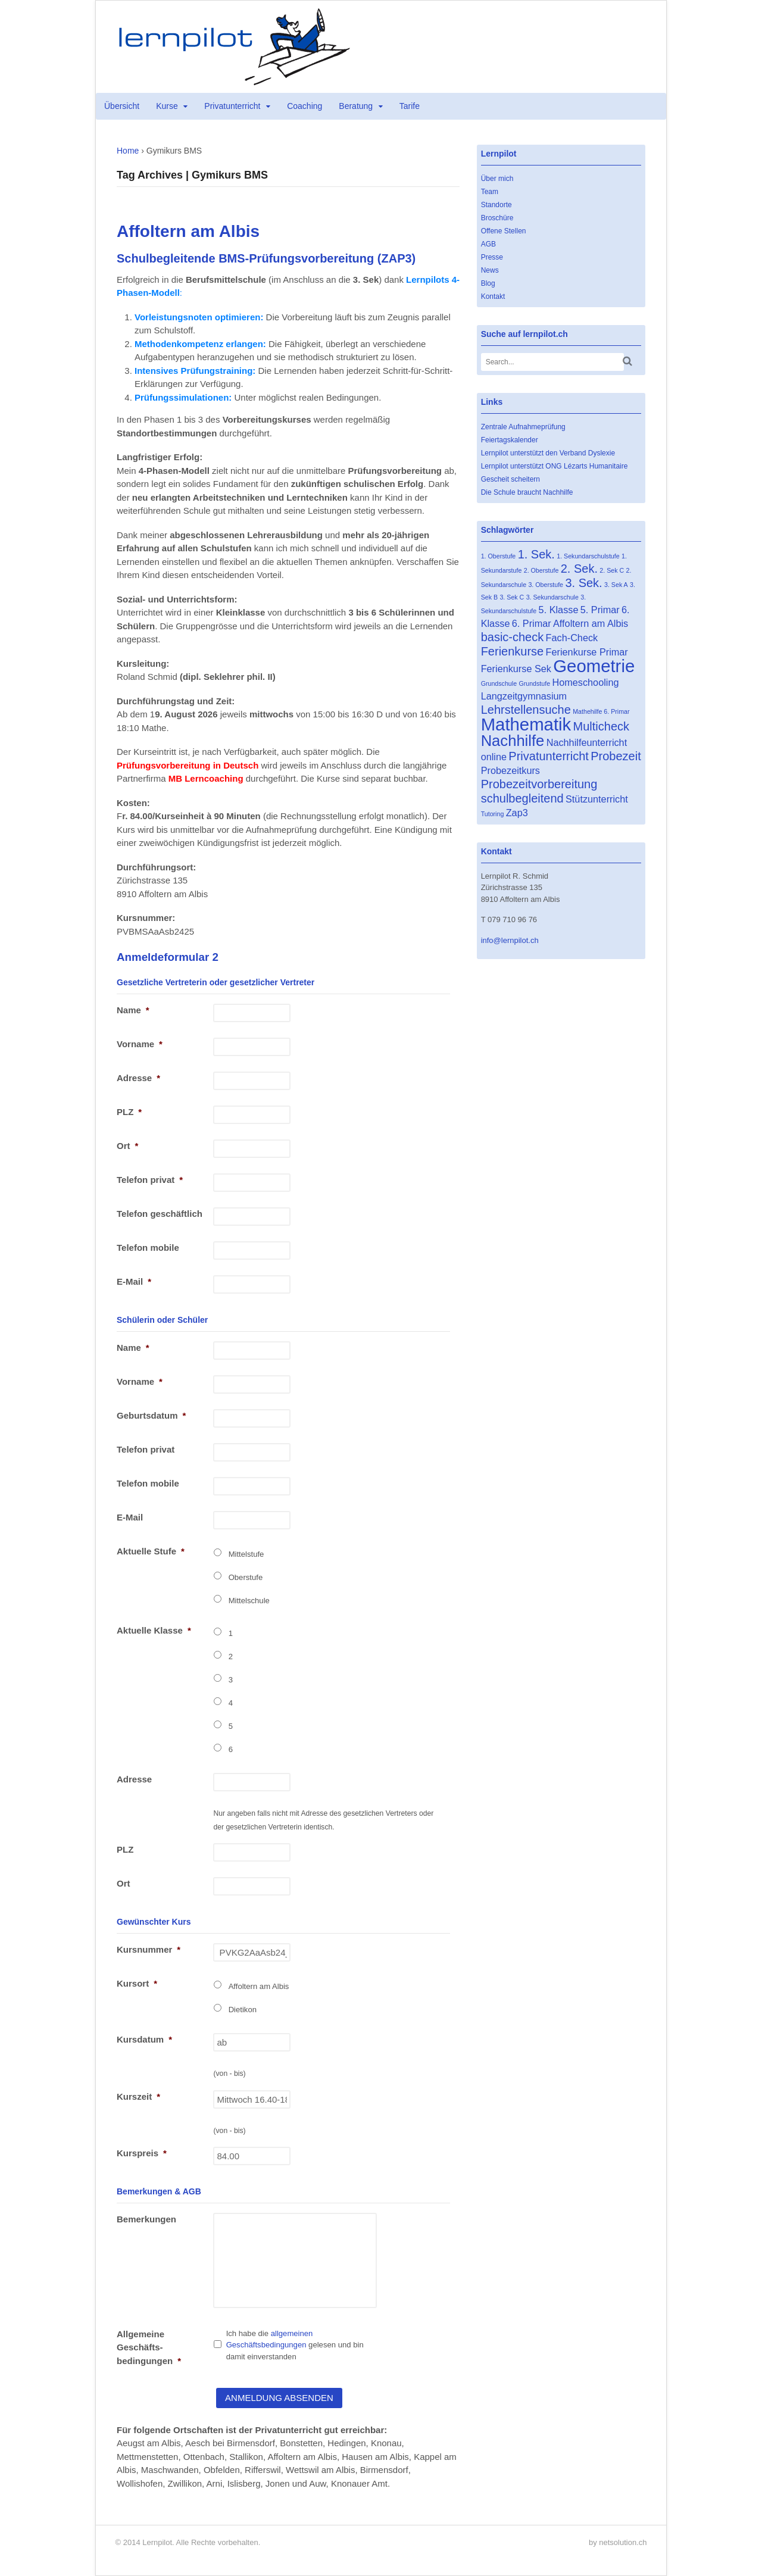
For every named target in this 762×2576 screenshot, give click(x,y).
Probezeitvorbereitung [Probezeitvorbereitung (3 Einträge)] (539, 784)
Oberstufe (246, 1577)
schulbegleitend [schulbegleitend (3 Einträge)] (522, 798)
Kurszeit (138, 2096)
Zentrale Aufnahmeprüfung (523, 427)
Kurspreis (142, 2153)
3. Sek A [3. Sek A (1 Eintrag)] (616, 584)
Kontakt (493, 296)
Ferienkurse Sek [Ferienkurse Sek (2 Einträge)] (516, 668)
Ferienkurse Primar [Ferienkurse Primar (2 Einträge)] (587, 652)
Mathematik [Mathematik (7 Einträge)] (526, 724)
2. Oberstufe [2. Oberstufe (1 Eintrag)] (541, 570)
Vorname (140, 1044)
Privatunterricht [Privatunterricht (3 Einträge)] (548, 756)
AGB (488, 244)
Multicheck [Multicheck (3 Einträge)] (601, 726)
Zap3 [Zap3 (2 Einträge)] (517, 812)
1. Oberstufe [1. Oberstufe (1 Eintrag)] (498, 556)
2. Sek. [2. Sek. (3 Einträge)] (579, 568)
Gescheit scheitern (510, 479)
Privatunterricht (232, 106)
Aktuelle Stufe (151, 1551)
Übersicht (121, 106)
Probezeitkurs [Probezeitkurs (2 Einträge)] (510, 770)
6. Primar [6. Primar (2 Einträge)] (531, 623)
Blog (488, 283)
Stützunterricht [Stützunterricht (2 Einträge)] (597, 799)
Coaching (304, 106)
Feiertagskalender (509, 440)
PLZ (129, 1112)
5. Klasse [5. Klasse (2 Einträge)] (559, 609)
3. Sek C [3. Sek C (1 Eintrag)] (511, 597)
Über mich (497, 178)
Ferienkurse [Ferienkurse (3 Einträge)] (512, 651)
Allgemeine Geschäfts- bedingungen (149, 2347)
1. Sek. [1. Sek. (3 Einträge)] (536, 554)
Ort (127, 1146)
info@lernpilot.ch (510, 940)
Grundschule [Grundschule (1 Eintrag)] (499, 683)
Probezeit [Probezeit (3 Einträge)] (616, 756)
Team (489, 192)
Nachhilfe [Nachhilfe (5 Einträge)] (513, 740)
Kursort (137, 1983)
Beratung (356, 106)
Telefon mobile (148, 1247)
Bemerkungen (146, 2219)
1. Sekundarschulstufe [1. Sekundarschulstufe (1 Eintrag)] (588, 556)
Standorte (496, 205)
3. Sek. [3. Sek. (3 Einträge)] (583, 582)
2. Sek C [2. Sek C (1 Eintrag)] (611, 570)
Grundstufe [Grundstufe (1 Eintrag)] (534, 683)
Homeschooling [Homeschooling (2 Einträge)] (585, 682)
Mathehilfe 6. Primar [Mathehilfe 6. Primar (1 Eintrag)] (601, 711)
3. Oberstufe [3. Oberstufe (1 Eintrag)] (545, 584)
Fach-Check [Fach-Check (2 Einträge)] (572, 637)
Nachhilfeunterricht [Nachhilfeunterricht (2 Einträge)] (586, 742)
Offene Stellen (503, 231)
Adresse (138, 1078)
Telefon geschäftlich (159, 1214)
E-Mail (134, 1281)
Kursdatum (144, 2039)
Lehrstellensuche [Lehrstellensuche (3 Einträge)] (526, 709)
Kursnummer (148, 1949)
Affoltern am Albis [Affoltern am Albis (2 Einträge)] (590, 623)
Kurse (167, 106)
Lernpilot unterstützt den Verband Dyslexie (548, 453)
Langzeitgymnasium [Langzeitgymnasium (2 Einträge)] (524, 696)
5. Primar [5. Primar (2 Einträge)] (600, 609)
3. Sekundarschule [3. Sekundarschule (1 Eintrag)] (552, 597)
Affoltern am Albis (259, 1986)
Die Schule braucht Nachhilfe (527, 492)
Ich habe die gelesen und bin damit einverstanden (295, 2345)
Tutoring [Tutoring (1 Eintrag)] (492, 813)
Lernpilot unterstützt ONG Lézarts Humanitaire (554, 466)
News (490, 270)
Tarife (409, 106)
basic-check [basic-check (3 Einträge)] (512, 637)
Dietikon (243, 2009)
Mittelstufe (246, 1554)
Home (128, 150)
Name (133, 1010)
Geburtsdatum (151, 1415)
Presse (492, 257)
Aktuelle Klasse (154, 1630)
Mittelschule (249, 1600)
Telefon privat (150, 1180)
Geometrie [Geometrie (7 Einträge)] (594, 666)
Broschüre (497, 218)
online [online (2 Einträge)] (494, 756)
